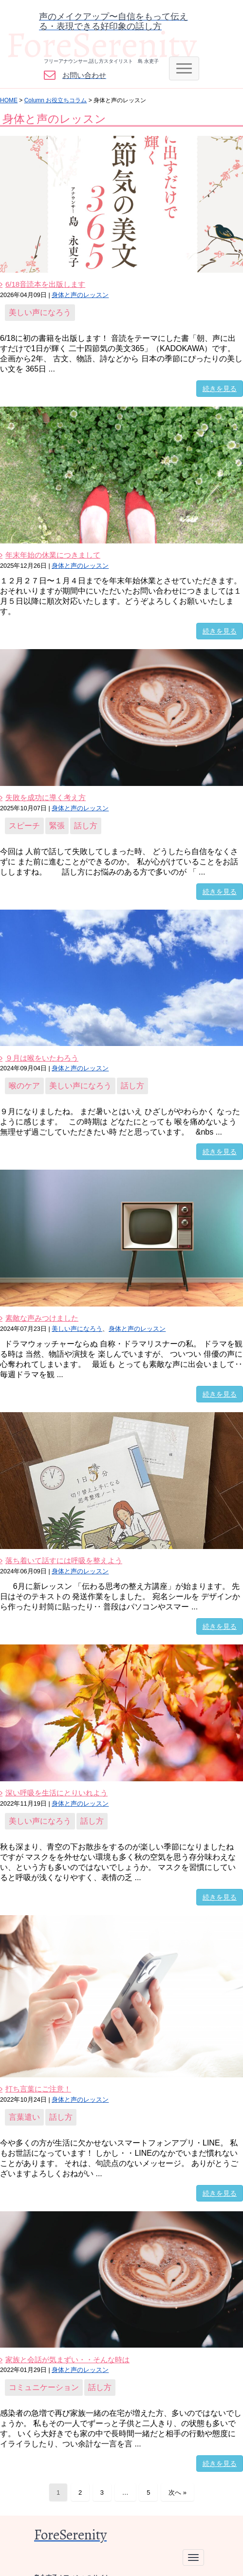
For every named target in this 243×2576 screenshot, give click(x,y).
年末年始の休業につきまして (52, 555)
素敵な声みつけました (41, 1318)
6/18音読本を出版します (45, 284)
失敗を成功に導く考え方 (45, 797)
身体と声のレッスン (80, 295)
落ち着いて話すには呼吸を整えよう (63, 1560)
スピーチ (24, 825)
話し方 (85, 825)
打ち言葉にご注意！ (38, 2089)
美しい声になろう (40, 312)
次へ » (177, 2492)
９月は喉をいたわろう (41, 1058)
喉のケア (24, 1086)
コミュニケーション (44, 2387)
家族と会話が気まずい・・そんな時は (67, 2359)
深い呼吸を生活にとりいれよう (56, 1793)
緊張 (57, 825)
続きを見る (220, 388)
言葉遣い (24, 2117)
